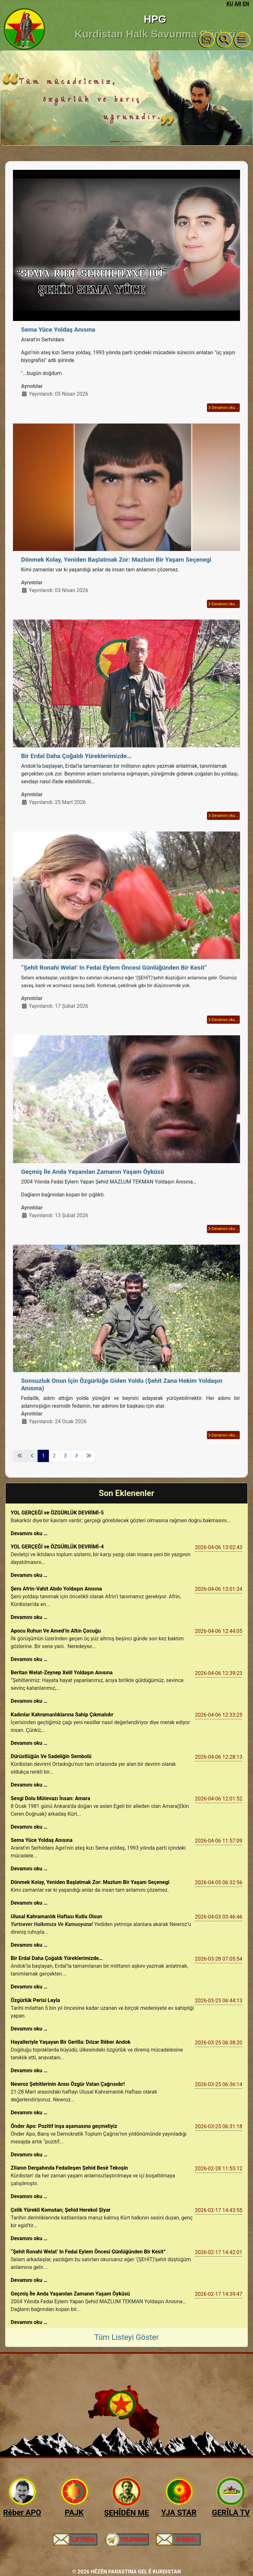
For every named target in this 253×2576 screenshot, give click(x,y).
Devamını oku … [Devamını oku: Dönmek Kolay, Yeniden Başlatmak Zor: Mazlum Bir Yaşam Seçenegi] (223, 604)
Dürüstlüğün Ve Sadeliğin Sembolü (51, 1756)
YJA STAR (179, 2512)
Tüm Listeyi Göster (126, 2337)
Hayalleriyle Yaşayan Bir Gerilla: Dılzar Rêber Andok (71, 2042)
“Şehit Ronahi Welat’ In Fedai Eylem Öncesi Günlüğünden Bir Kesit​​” (115, 967)
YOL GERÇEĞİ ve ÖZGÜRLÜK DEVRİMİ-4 (57, 1547)
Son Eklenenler (126, 1493)
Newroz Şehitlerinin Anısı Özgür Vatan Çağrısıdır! (68, 2084)
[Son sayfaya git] (89, 1456)
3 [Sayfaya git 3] (65, 1456)
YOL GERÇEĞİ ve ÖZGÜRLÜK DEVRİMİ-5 (57, 1513)
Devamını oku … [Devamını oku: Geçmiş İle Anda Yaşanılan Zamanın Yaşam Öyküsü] (223, 1229)
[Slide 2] (127, 141)
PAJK (74, 2512)
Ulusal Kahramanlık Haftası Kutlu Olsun (56, 1916)
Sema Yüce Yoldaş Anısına (58, 329)
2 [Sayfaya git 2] (54, 1456)
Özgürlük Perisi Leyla (35, 2000)
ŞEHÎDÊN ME (126, 2512)
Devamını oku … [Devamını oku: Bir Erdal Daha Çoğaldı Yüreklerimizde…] (223, 815)
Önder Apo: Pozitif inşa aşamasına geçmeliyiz (64, 2126)
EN (246, 4)
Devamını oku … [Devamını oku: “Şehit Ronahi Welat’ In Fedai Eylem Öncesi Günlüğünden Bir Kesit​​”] (223, 1020)
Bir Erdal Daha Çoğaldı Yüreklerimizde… (76, 756)
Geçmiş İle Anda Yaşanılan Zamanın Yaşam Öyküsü (92, 1171)
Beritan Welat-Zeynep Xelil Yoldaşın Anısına (62, 1672)
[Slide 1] (115, 141)
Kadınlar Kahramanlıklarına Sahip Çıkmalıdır (62, 1715)
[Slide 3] (138, 141)
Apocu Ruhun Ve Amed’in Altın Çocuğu (56, 1631)
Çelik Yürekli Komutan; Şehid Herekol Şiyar (60, 2210)
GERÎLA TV (231, 2512)
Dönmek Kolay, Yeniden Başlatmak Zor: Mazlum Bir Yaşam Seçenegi (116, 559)
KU (229, 4)
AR (238, 4)
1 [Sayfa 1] (43, 1456)
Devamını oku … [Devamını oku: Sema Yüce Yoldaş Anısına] (223, 407)
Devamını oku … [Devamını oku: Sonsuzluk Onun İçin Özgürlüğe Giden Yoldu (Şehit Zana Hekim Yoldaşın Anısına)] (223, 1435)
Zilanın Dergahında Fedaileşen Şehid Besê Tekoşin (69, 2168)
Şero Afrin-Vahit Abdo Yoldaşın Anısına (56, 1589)
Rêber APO (22, 2512)
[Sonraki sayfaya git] (76, 1456)
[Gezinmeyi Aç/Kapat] (242, 40)
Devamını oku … (29, 1533)
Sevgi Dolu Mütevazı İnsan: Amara (50, 1798)
